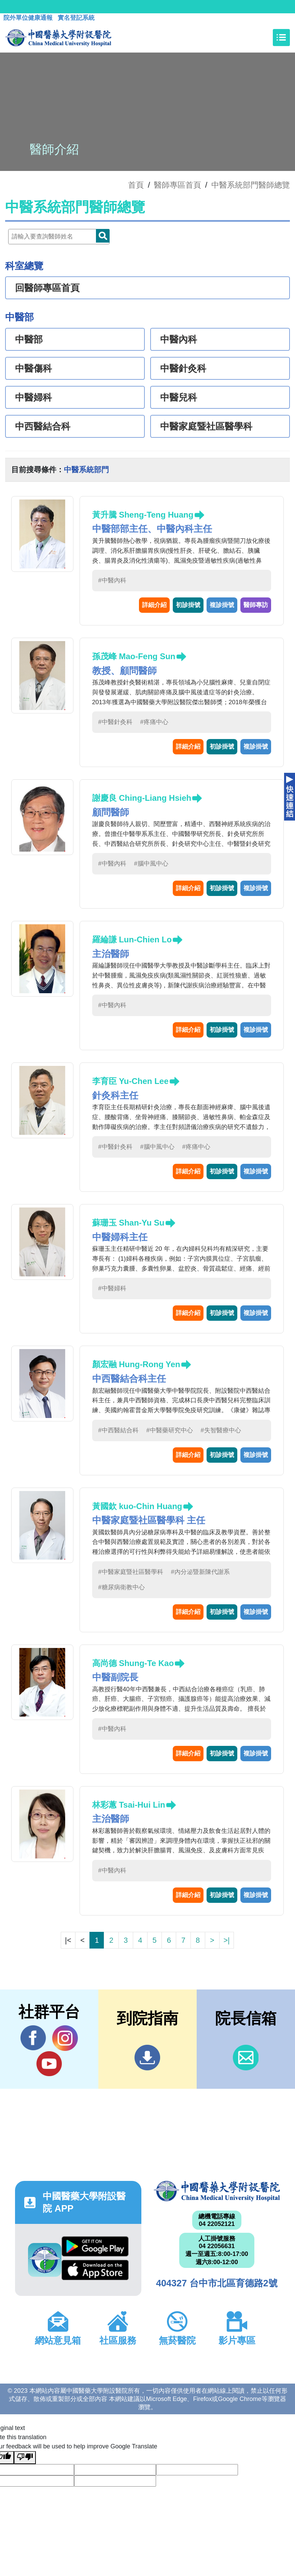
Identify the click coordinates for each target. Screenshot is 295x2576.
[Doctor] (59, 236)
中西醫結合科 (42, 426)
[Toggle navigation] (281, 37)
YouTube (49, 2063)
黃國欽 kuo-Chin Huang (137, 1506)
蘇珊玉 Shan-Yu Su (128, 1222)
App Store (94, 2270)
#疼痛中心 (154, 722)
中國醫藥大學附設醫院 (217, 2191)
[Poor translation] (25, 2457)
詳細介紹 (154, 605)
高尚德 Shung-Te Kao (133, 1663)
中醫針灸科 (183, 368)
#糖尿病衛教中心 (121, 1587)
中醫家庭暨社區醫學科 (206, 426)
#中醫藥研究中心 (169, 1430)
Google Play (94, 2246)
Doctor (103, 236)
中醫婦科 (33, 397)
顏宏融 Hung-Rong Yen (136, 1364)
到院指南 (147, 2057)
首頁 (136, 184)
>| (226, 1940)
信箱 (245, 2057)
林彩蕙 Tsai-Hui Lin (128, 1804)
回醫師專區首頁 (47, 288)
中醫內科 (178, 339)
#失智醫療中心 (221, 1430)
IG (65, 2038)
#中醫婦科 (112, 1288)
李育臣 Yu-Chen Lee (130, 1081)
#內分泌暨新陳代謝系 (200, 1571)
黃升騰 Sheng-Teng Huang (143, 514)
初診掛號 (188, 605)
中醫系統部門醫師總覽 (250, 184)
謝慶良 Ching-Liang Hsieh (142, 797)
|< (68, 1940)
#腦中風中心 (151, 863)
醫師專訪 (255, 605)
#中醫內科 (112, 580)
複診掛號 (222, 605)
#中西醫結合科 (118, 1430)
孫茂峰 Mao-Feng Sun (133, 656)
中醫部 (29, 339)
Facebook (33, 2038)
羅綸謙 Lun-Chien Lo (132, 939)
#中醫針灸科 (115, 722)
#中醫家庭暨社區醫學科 (130, 1571)
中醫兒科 (178, 397)
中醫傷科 (33, 368)
